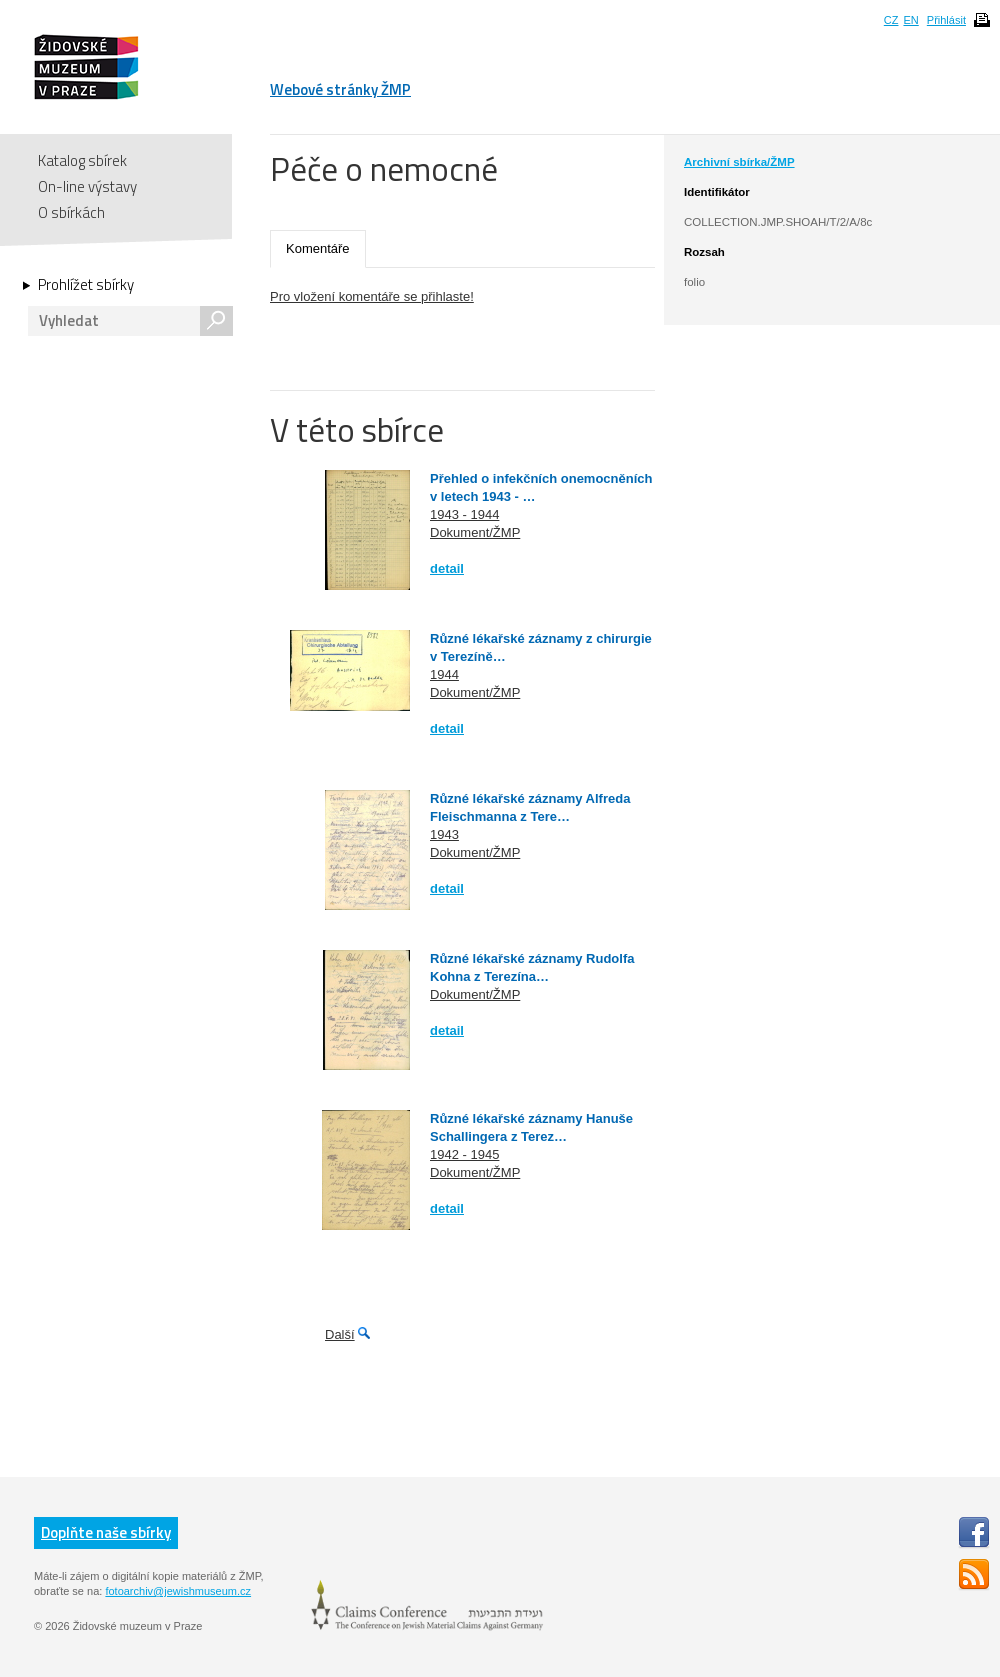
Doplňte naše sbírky (106, 1532)
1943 (444, 834)
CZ (891, 20)
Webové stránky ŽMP (340, 89)
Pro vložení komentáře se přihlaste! (372, 296)
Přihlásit (946, 20)
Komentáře (318, 248)
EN (910, 20)
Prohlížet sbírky (86, 285)
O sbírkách (71, 212)
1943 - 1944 (464, 514)
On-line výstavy (87, 186)
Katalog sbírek (82, 160)
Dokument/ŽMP (475, 532)
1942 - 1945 (464, 1154)
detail (447, 568)
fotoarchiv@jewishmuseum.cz (178, 1591)
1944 (444, 674)
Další (340, 1334)
